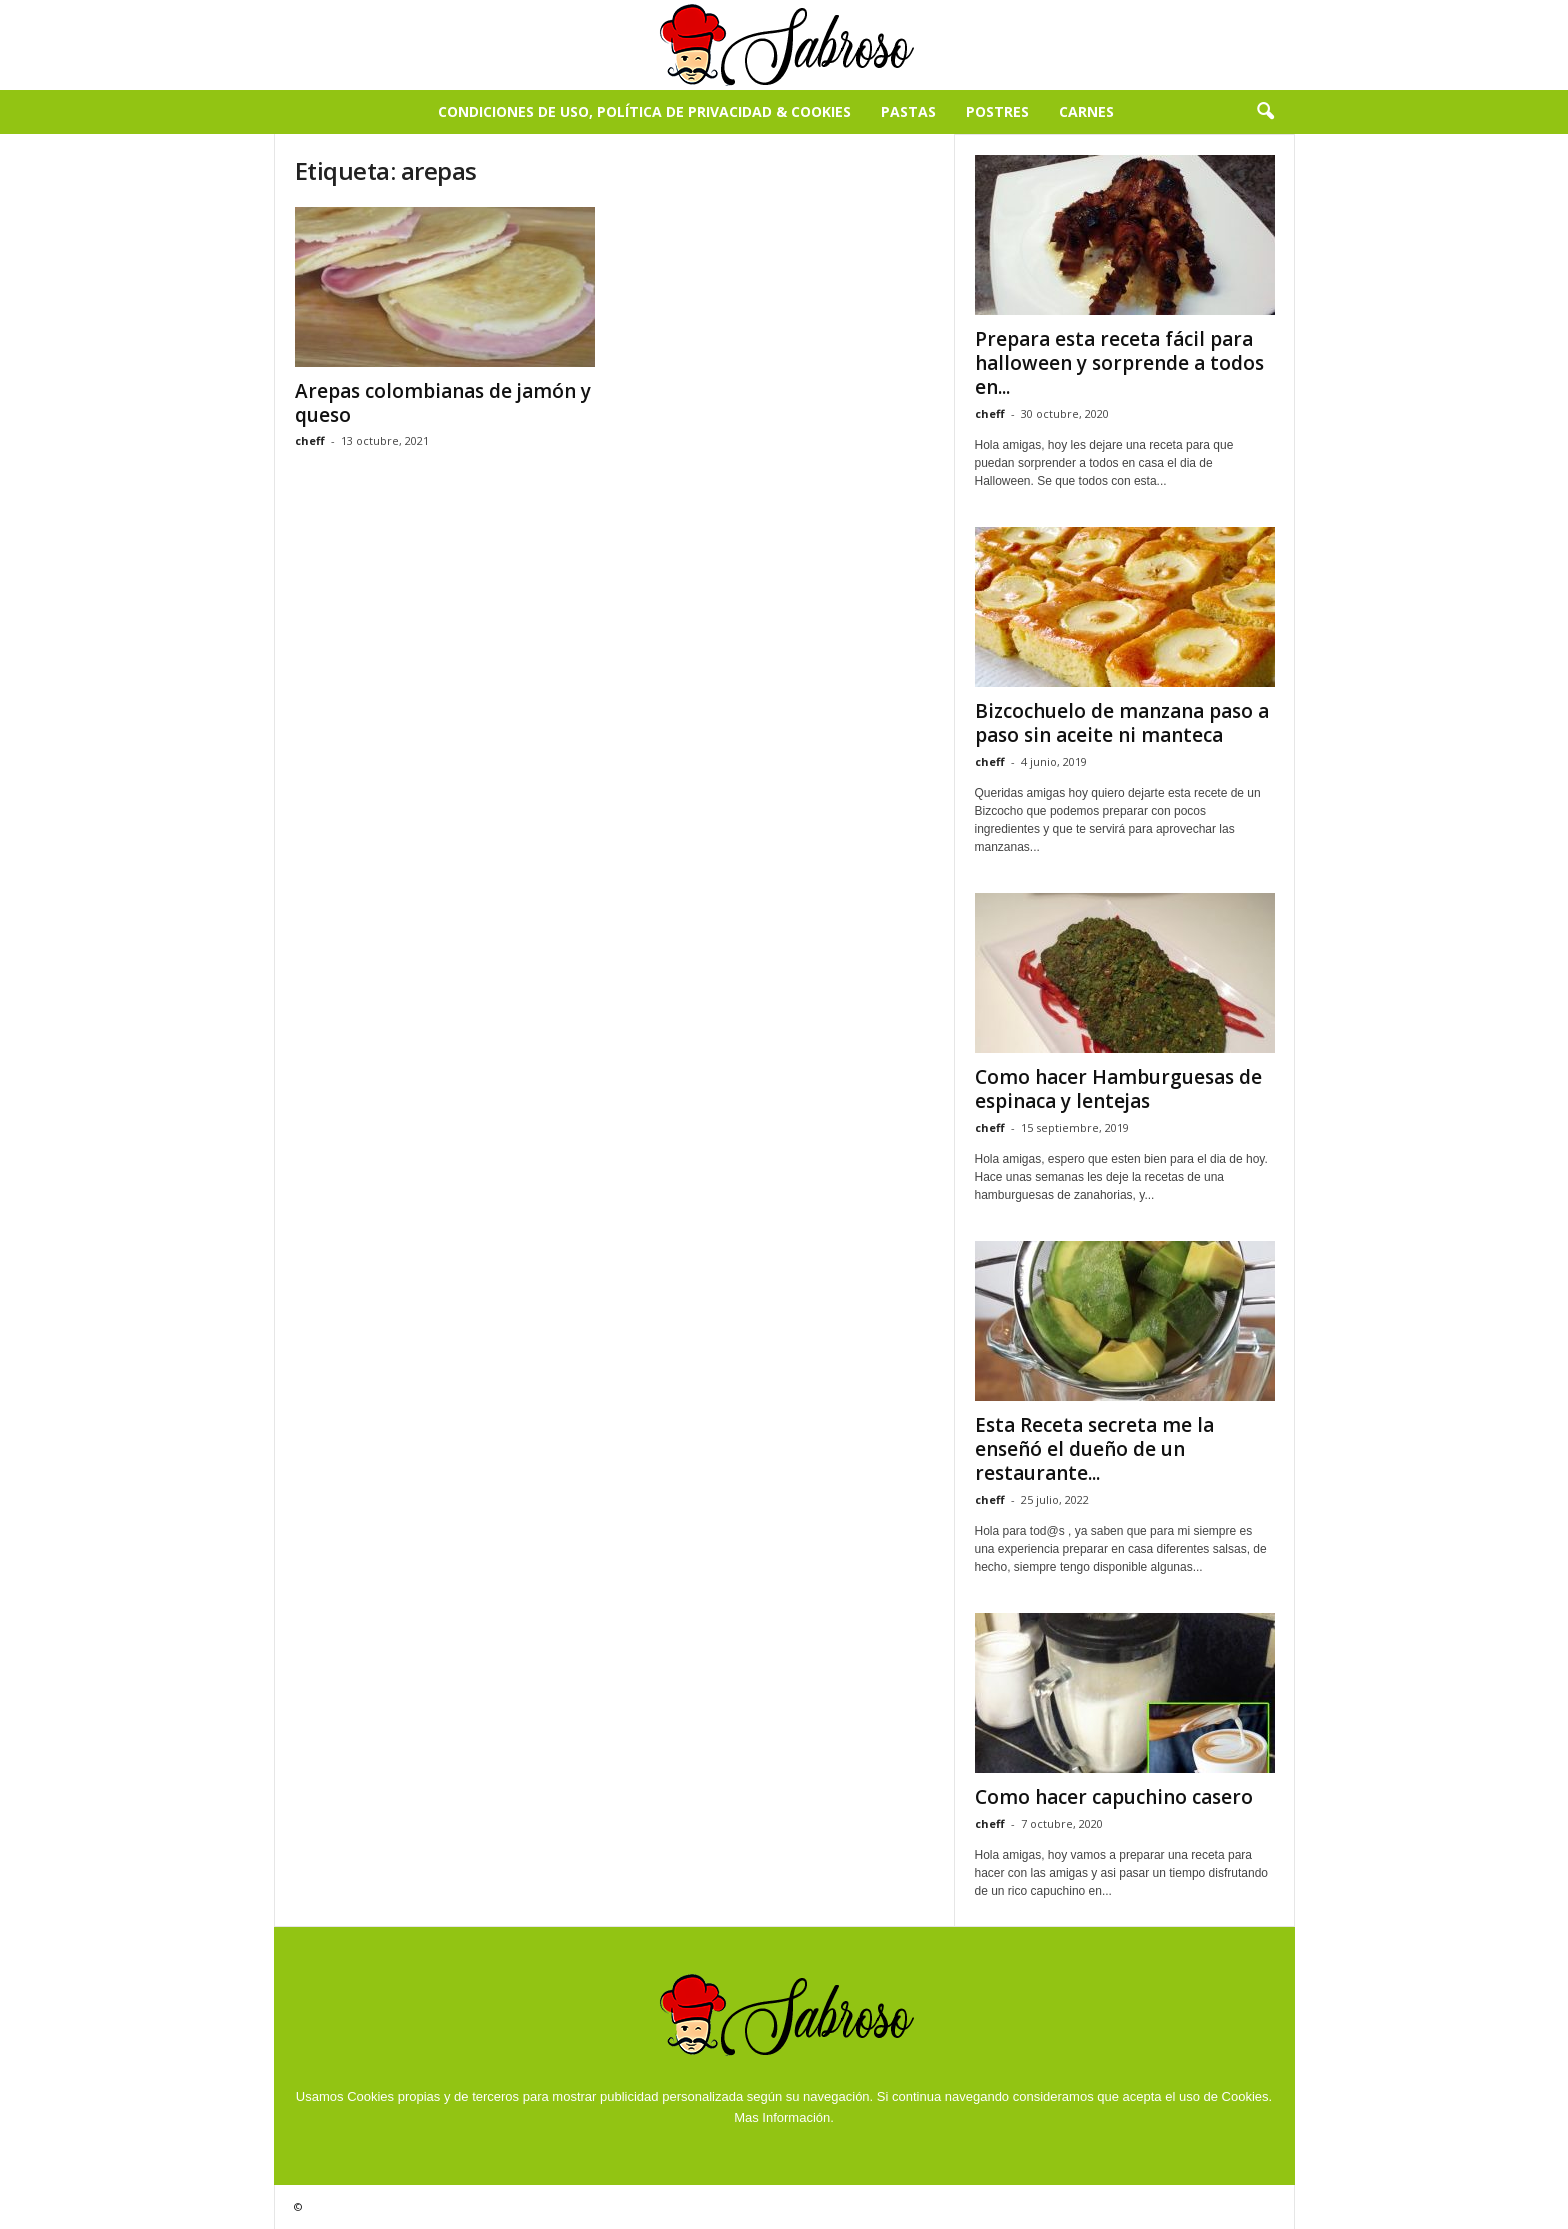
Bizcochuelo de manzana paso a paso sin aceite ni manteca (1122, 723)
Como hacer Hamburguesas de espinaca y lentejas (1118, 1089)
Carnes (1086, 111)
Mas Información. (784, 2117)
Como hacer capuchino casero (1114, 1797)
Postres (997, 111)
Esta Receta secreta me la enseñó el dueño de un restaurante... (1094, 1449)
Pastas (908, 111)
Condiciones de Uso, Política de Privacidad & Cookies (644, 111)
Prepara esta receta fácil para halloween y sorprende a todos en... (1119, 363)
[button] (1265, 112)
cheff (310, 440)
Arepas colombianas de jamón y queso (443, 403)
